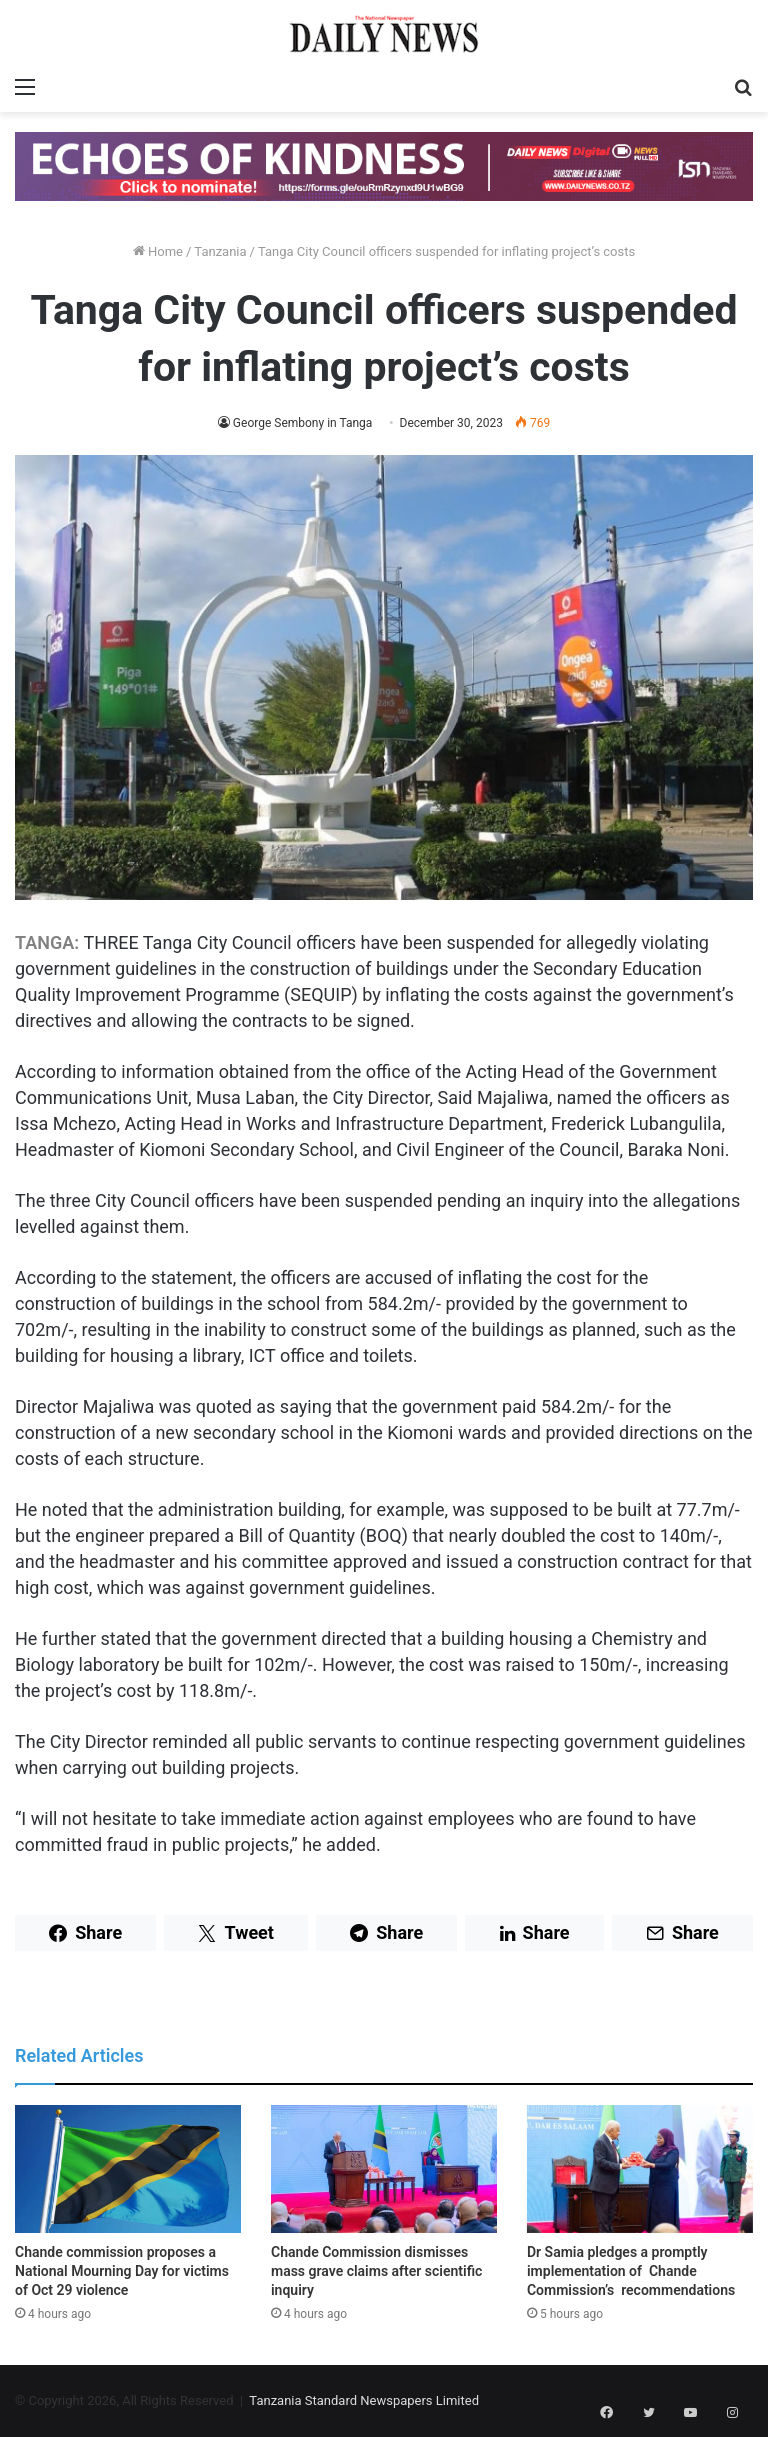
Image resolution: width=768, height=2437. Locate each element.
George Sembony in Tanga (302, 423)
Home (158, 251)
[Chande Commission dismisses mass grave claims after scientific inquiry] (384, 2168)
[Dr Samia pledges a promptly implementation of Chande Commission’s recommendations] (640, 2168)
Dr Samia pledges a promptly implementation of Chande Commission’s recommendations (631, 2271)
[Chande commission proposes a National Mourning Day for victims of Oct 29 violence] (128, 2168)
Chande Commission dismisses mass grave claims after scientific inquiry (376, 2271)
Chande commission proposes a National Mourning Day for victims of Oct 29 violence (122, 2271)
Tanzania (220, 251)
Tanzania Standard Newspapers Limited (364, 2400)
